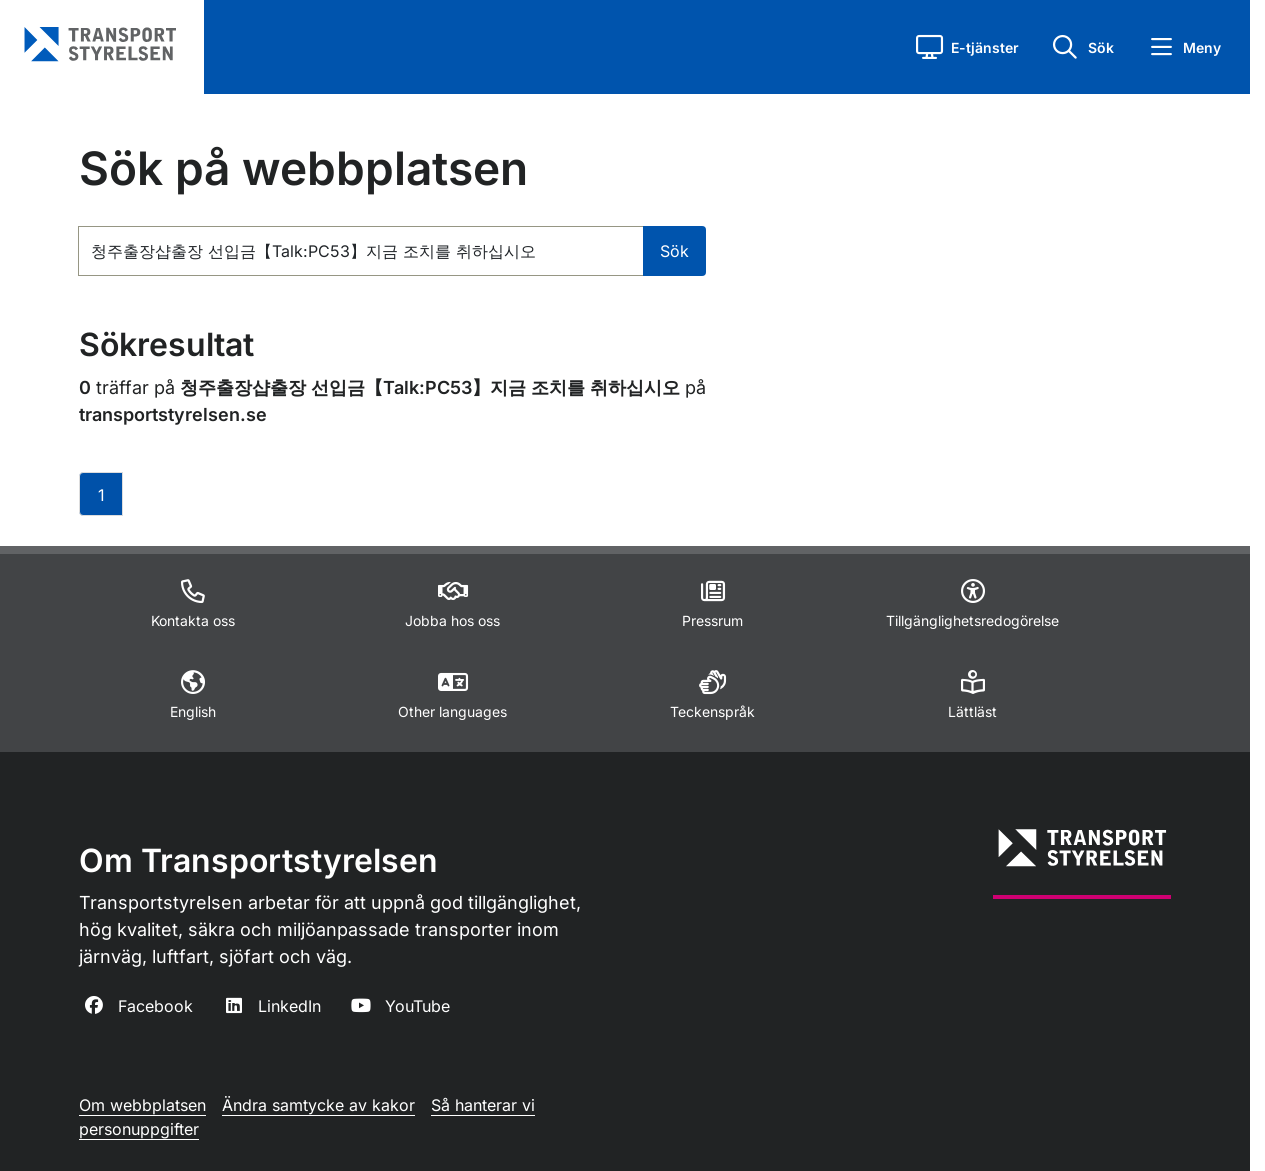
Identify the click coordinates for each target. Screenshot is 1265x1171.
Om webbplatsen (142, 1105)
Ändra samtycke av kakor (318, 1105)
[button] (967, 47)
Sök (674, 251)
